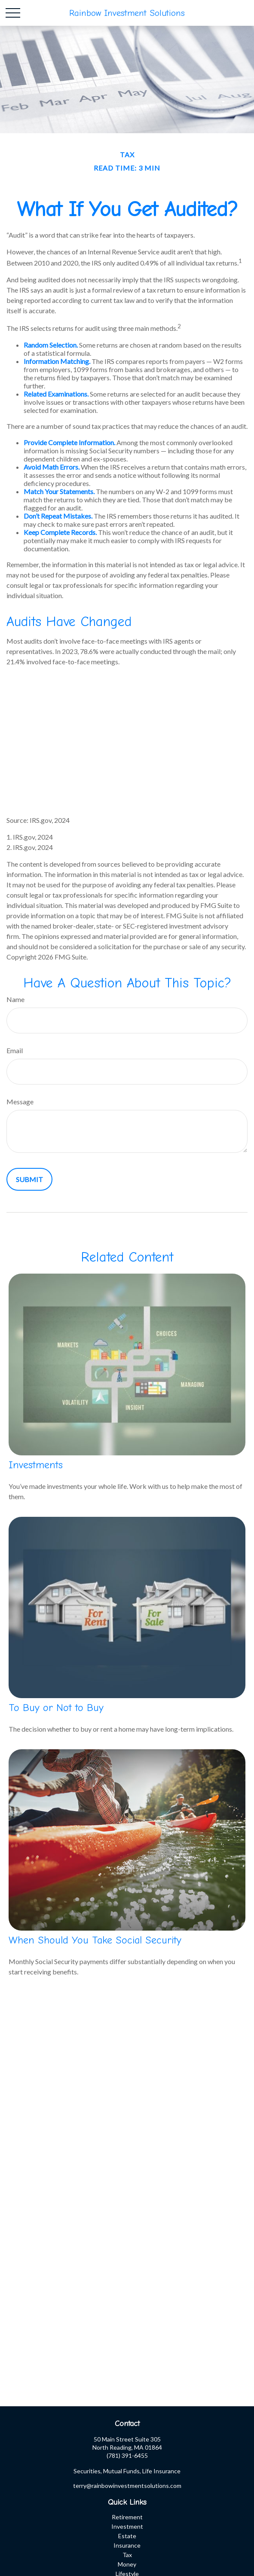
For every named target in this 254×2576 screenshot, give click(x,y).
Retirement (127, 2517)
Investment (127, 2526)
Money (127, 2564)
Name (15, 999)
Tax (127, 2554)
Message (20, 1101)
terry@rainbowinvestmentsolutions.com (127, 2485)
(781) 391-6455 (127, 2455)
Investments (36, 1465)
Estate (127, 2535)
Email (14, 1050)
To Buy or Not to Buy (56, 1708)
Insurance (127, 2545)
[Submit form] (29, 1179)
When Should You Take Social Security (95, 1940)
